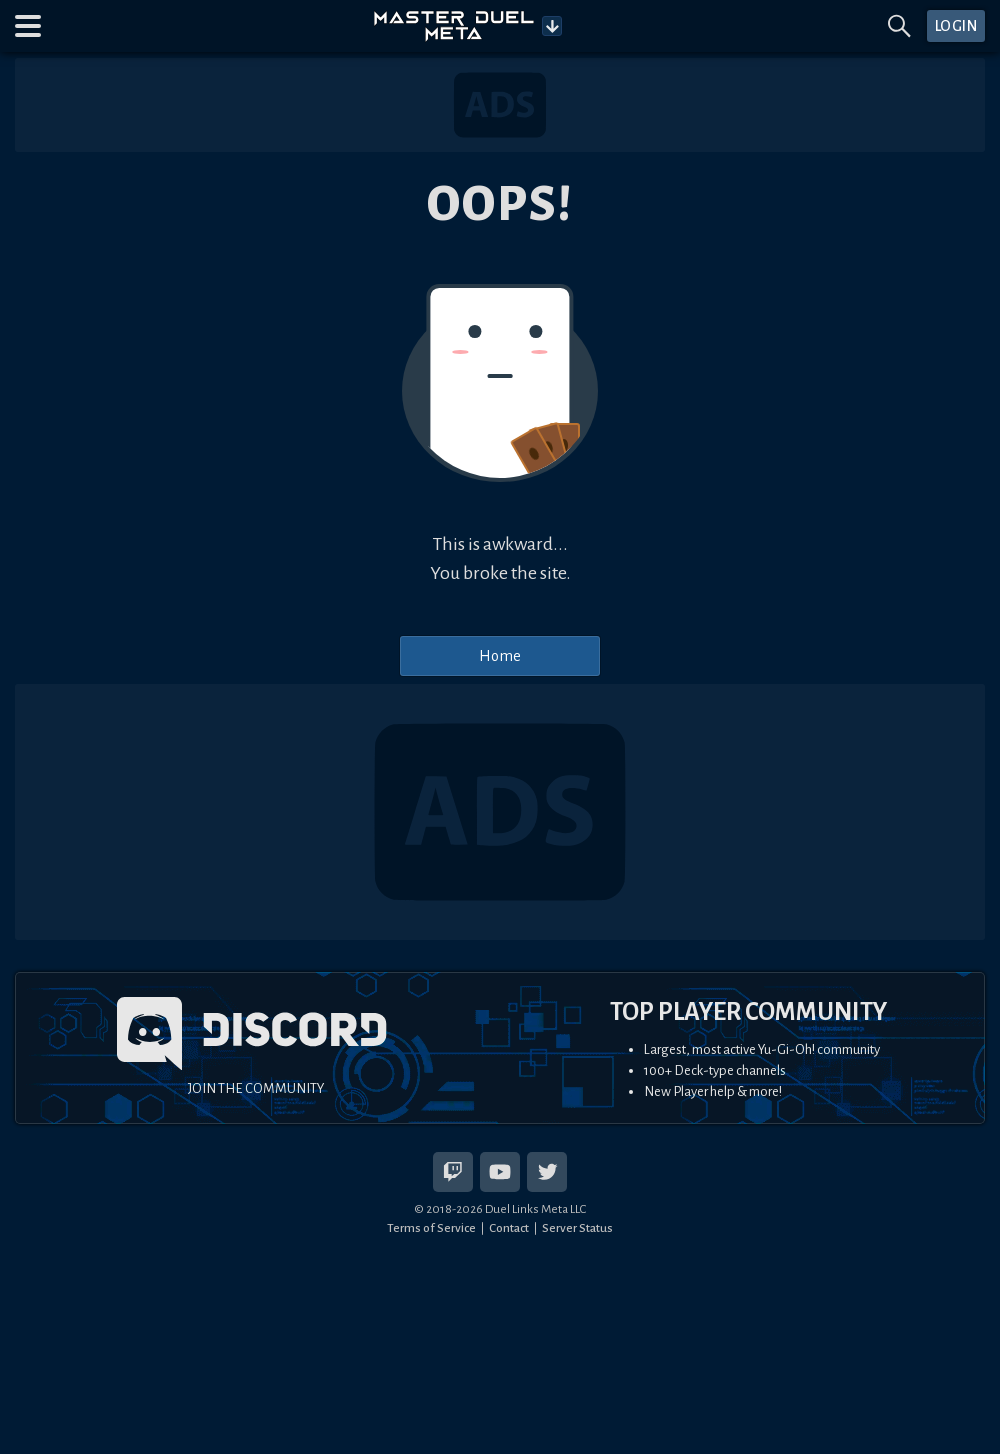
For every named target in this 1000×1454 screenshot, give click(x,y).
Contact (509, 1228)
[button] (28, 26)
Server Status (577, 1228)
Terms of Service (431, 1228)
